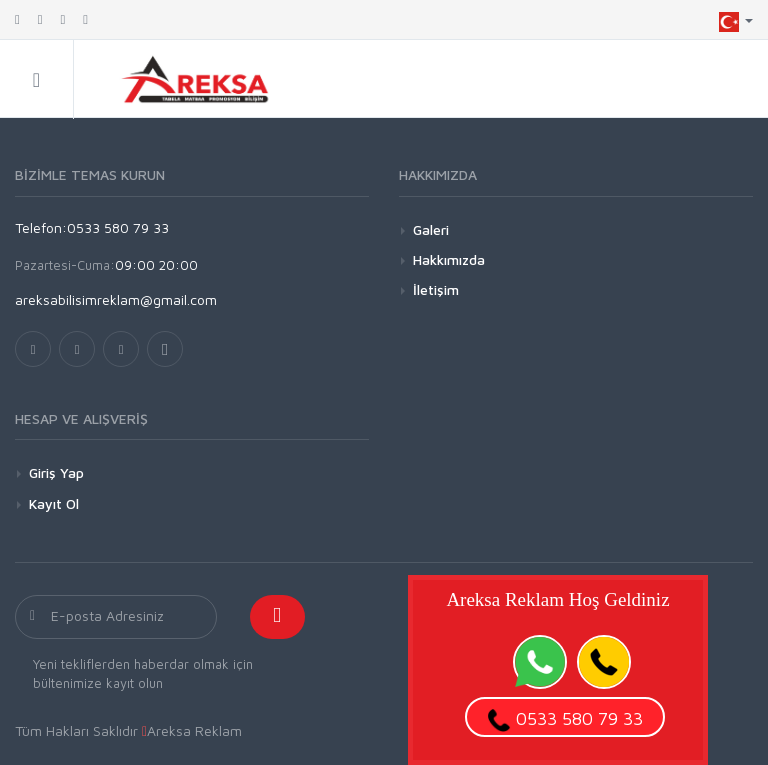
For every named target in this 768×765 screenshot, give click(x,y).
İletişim (436, 289)
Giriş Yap (56, 472)
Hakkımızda (449, 259)
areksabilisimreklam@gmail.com (116, 299)
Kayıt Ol (54, 503)
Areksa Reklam (194, 730)
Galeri (431, 229)
